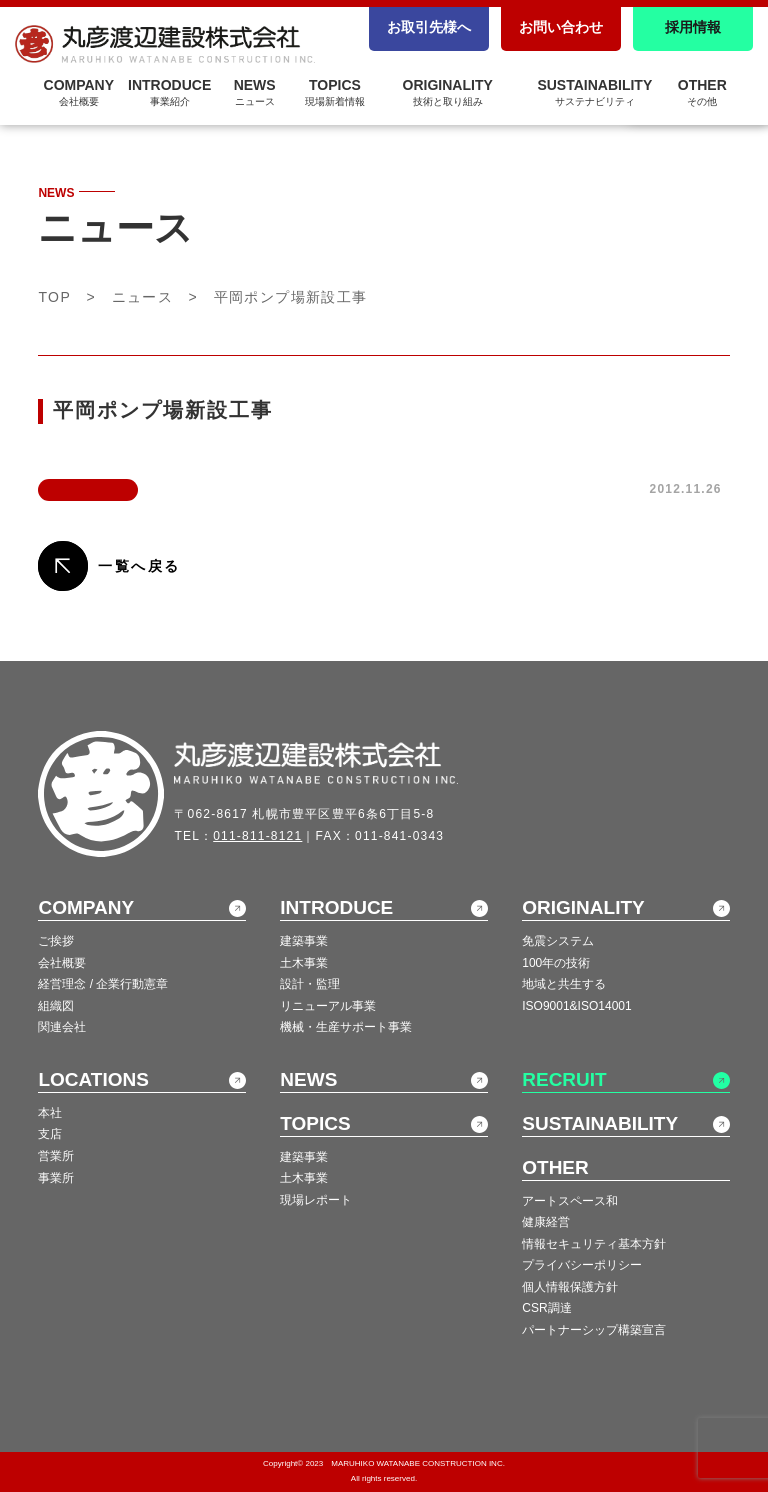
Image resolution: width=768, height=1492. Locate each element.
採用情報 (693, 27)
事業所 (56, 1178)
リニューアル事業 (328, 1006)
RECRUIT (564, 1079)
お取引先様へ (429, 27)
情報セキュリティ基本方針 (594, 1244)
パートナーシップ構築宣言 (594, 1330)
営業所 (56, 1156)
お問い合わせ (561, 27)
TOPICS (335, 92)
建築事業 (304, 941)
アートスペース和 (570, 1201)
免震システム (558, 941)
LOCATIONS (93, 1079)
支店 (50, 1134)
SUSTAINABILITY (594, 92)
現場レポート (316, 1200)
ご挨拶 (56, 941)
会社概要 (62, 963)
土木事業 (304, 963)
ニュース (143, 297)
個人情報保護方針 (570, 1287)
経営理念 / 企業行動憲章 (103, 984)
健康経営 (546, 1222)
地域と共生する (564, 984)
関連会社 (62, 1027)
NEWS (308, 1079)
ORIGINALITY (448, 92)
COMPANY (86, 907)
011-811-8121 (257, 836)
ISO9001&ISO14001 (576, 1006)
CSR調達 (546, 1308)
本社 (50, 1113)
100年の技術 (556, 963)
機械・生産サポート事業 (346, 1027)
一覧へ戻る (139, 566)
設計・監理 (310, 984)
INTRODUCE (336, 907)
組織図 (56, 1006)
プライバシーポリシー (582, 1265)
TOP (54, 297)
